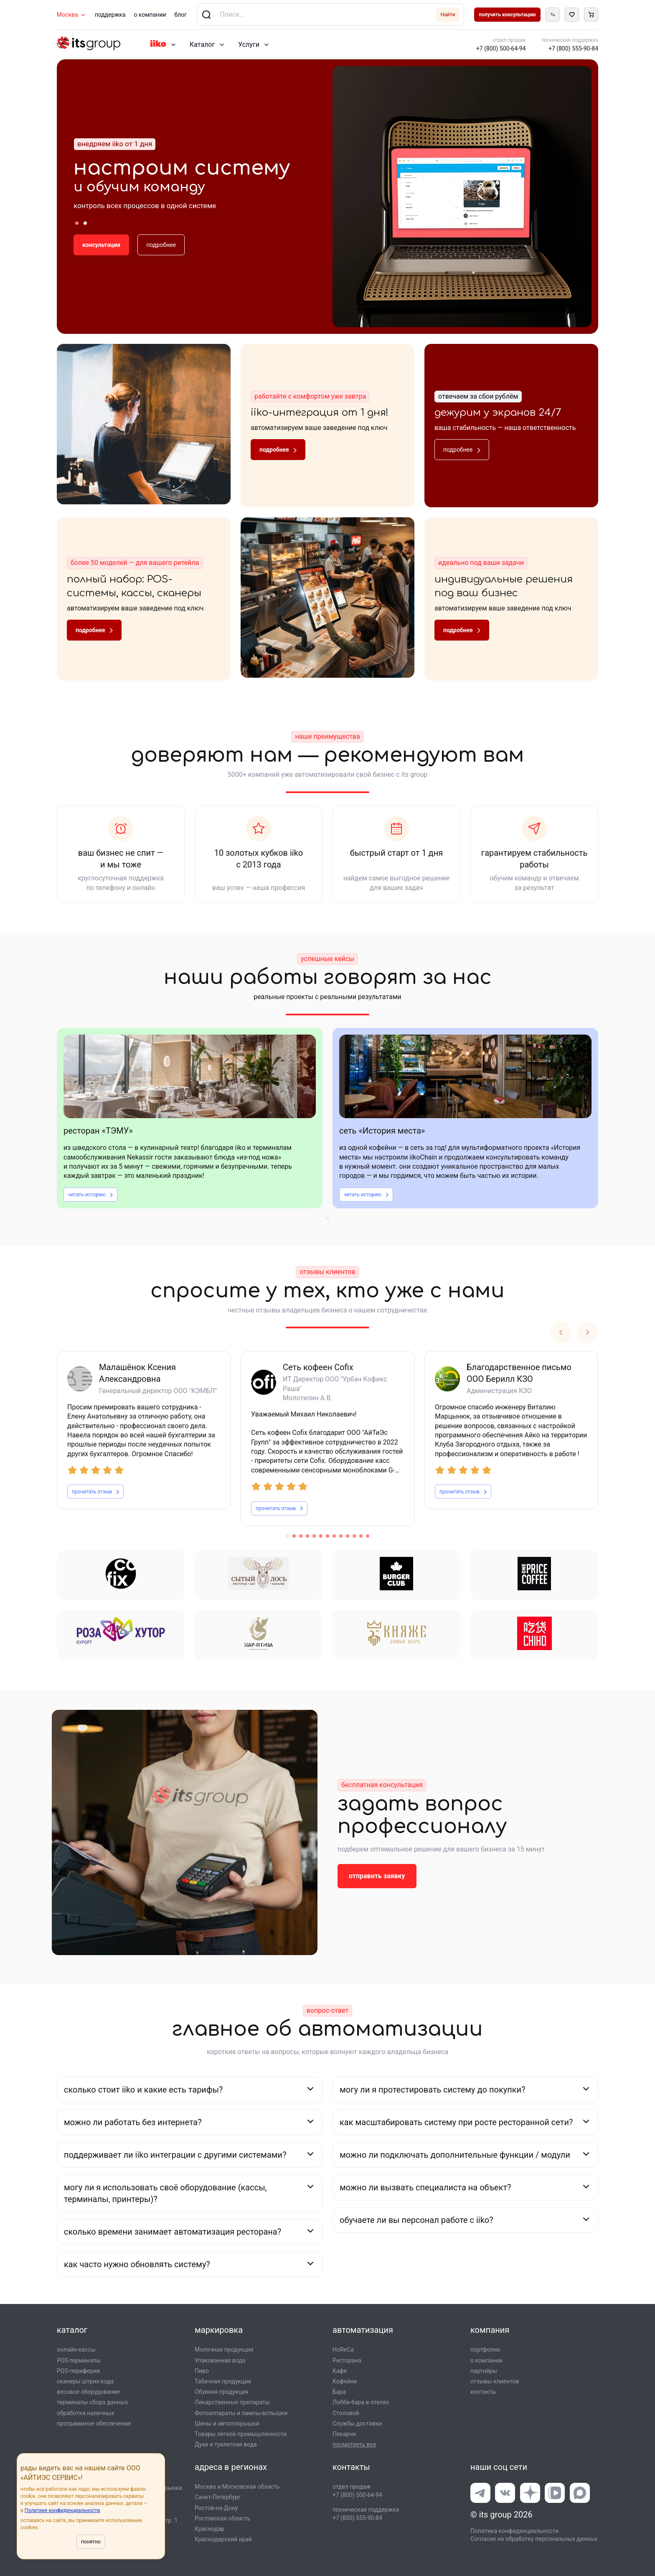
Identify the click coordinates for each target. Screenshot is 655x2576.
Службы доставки (357, 2423)
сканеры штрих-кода (85, 2381)
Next (587, 1332)
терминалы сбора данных (92, 2402)
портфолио (485, 2349)
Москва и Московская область (237, 2486)
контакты (483, 2391)
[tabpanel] (190, 1118)
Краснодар (209, 2528)
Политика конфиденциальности (514, 2531)
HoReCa (343, 2349)
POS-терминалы (79, 2360)
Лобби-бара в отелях (361, 2402)
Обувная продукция (222, 2391)
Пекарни (344, 2434)
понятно (91, 2542)
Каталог (202, 44)
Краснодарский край (223, 2539)
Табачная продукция (223, 2381)
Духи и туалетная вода (226, 2444)
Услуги (248, 44)
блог (181, 14)
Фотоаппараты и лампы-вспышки (241, 2413)
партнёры (483, 2370)
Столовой (346, 2413)
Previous (560, 1332)
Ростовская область (222, 2518)
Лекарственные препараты (232, 2402)
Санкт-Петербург (218, 2497)
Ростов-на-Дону (216, 2508)
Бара (339, 2391)
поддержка (110, 14)
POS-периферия (78, 2370)
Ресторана (347, 2360)
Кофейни (345, 2381)
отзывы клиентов (494, 2381)
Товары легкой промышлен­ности (241, 2434)
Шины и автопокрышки (227, 2423)
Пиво (202, 2370)
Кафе (340, 2370)
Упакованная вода (220, 2360)
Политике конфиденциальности (62, 2510)
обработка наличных (85, 2413)
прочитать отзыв (95, 1492)
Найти (448, 15)
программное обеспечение (94, 2423)
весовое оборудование (88, 2391)
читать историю (90, 1195)
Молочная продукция (224, 2349)
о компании (150, 14)
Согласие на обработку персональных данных (533, 2538)
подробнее (160, 245)
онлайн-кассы (76, 2349)
